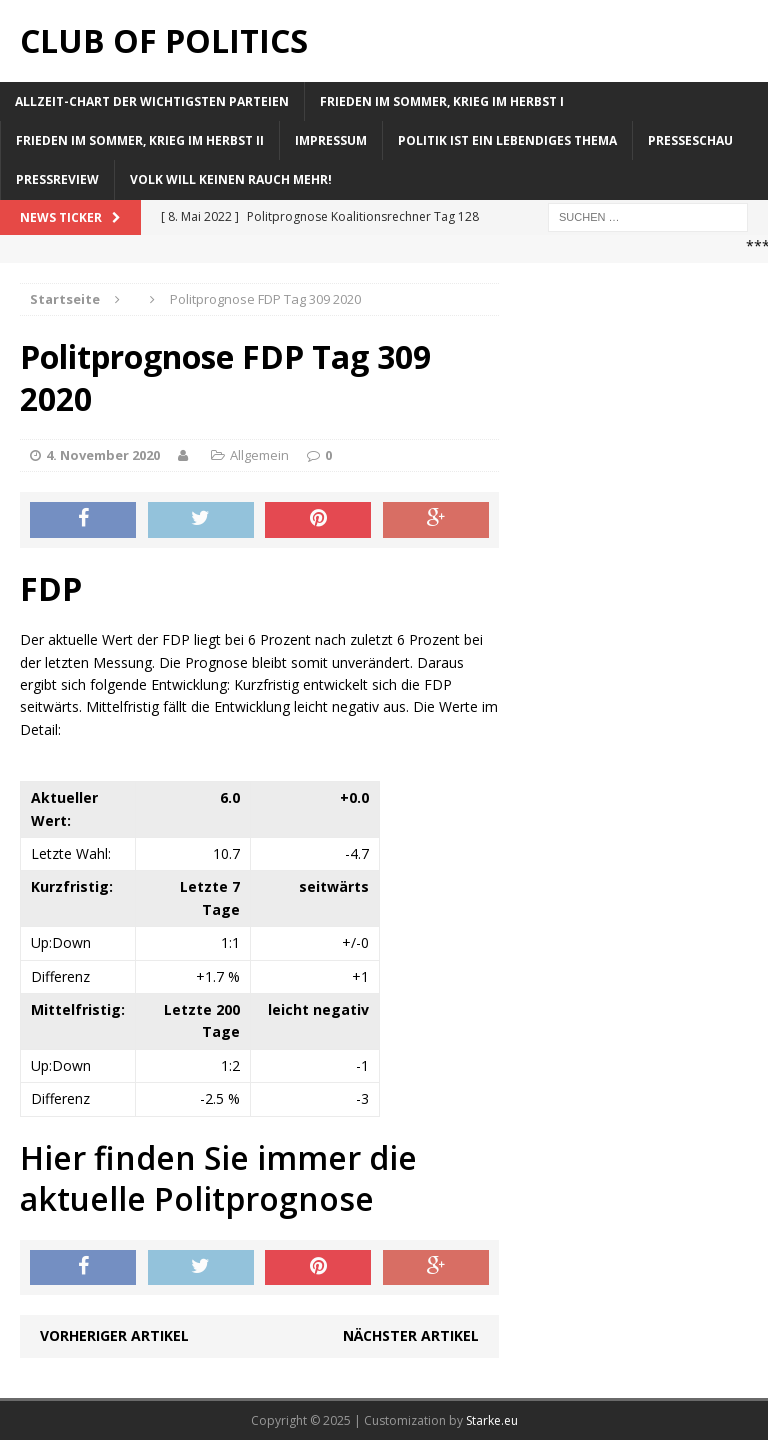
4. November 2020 (103, 455)
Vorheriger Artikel (114, 1335)
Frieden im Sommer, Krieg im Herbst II (140, 140)
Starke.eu (492, 1420)
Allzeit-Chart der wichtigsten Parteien (152, 101)
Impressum (331, 140)
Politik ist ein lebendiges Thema (507, 140)
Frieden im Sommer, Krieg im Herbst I (442, 101)
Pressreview (57, 179)
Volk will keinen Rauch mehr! (231, 179)
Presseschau (690, 140)
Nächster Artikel (411, 1335)
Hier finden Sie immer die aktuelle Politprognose (218, 1178)
